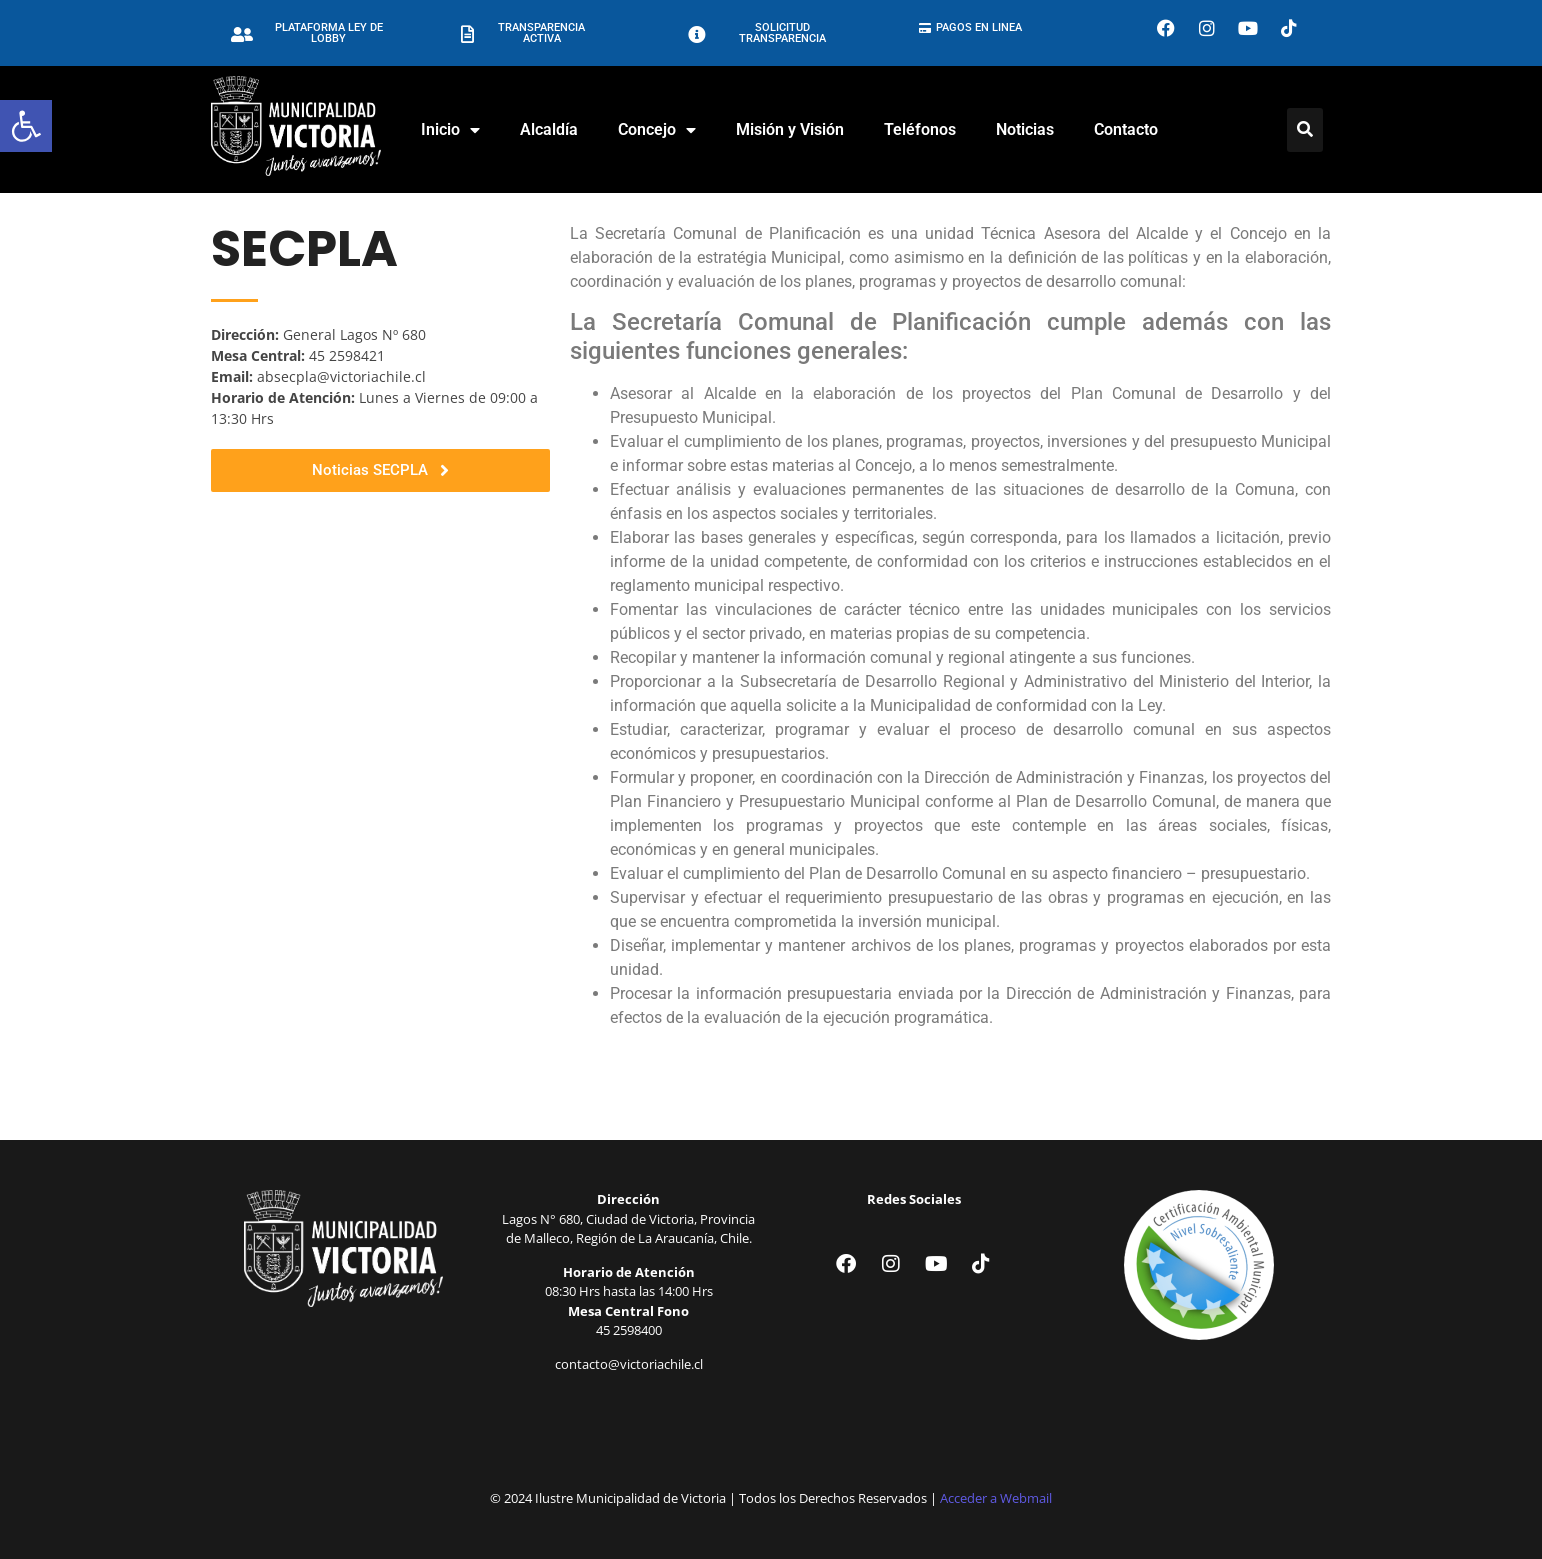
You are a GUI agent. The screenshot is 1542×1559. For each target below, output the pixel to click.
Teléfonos (920, 129)
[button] (26, 126)
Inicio (450, 130)
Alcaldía (549, 129)
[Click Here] (1305, 130)
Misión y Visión (790, 129)
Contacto (1126, 129)
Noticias (1025, 129)
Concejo (657, 130)
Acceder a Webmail (996, 1498)
